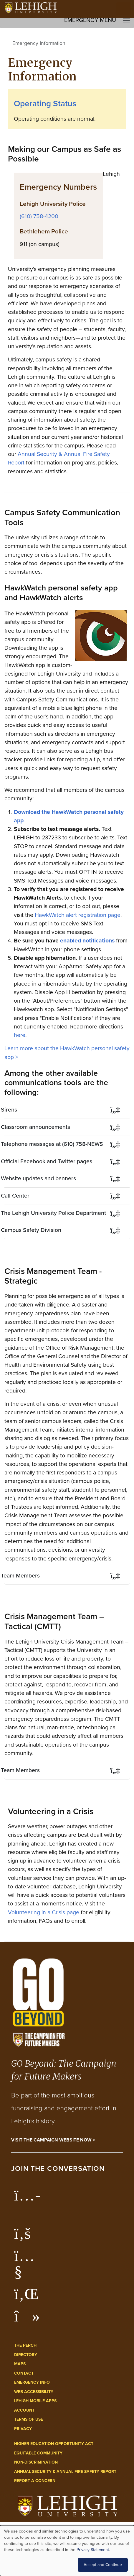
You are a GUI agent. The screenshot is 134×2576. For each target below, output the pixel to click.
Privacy (23, 2429)
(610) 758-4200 (39, 216)
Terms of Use (28, 2419)
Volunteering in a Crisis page (44, 1912)
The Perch (25, 2345)
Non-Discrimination (36, 2462)
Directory (25, 2355)
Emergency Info (32, 2382)
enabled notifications (87, 940)
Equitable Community (38, 2453)
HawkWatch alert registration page (77, 915)
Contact (24, 2373)
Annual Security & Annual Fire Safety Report (65, 2472)
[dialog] (67, 2550)
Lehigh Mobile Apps (35, 2401)
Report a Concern (34, 2481)
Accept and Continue (103, 2565)
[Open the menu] (123, 8)
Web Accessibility (33, 2392)
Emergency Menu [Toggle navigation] (97, 20)
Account (24, 2410)
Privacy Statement (93, 2550)
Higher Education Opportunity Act (53, 2444)
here (19, 1035)
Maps (20, 2364)
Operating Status (45, 103)
